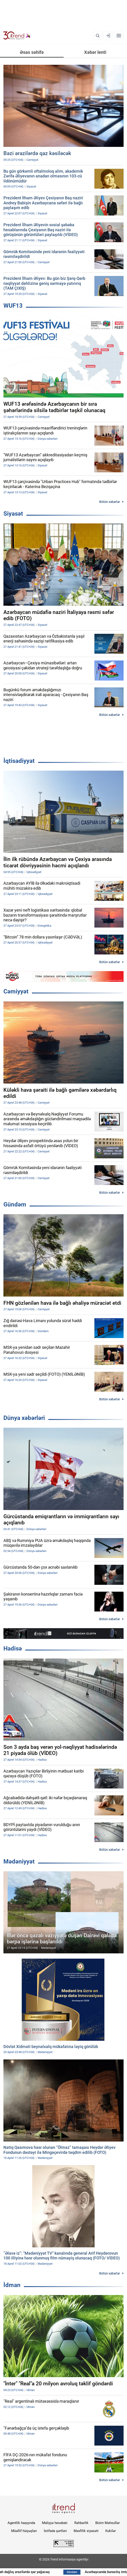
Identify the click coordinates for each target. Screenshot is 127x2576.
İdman (12, 2285)
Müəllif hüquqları (24, 2531)
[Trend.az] (17, 35)
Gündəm (14, 1204)
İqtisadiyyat (19, 760)
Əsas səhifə (32, 52)
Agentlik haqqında (21, 2523)
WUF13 (13, 305)
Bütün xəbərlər (109, 502)
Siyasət (13, 513)
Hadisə (12, 1648)
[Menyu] (119, 35)
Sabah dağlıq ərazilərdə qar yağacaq (46, 2572)
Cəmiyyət (16, 991)
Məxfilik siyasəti (86, 2531)
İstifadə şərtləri (55, 2531)
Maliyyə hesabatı (54, 2523)
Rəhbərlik (81, 2523)
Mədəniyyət (19, 1861)
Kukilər (110, 2531)
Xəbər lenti (95, 52)
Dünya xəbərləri (24, 1417)
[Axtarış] (97, 35)
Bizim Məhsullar (107, 2523)
